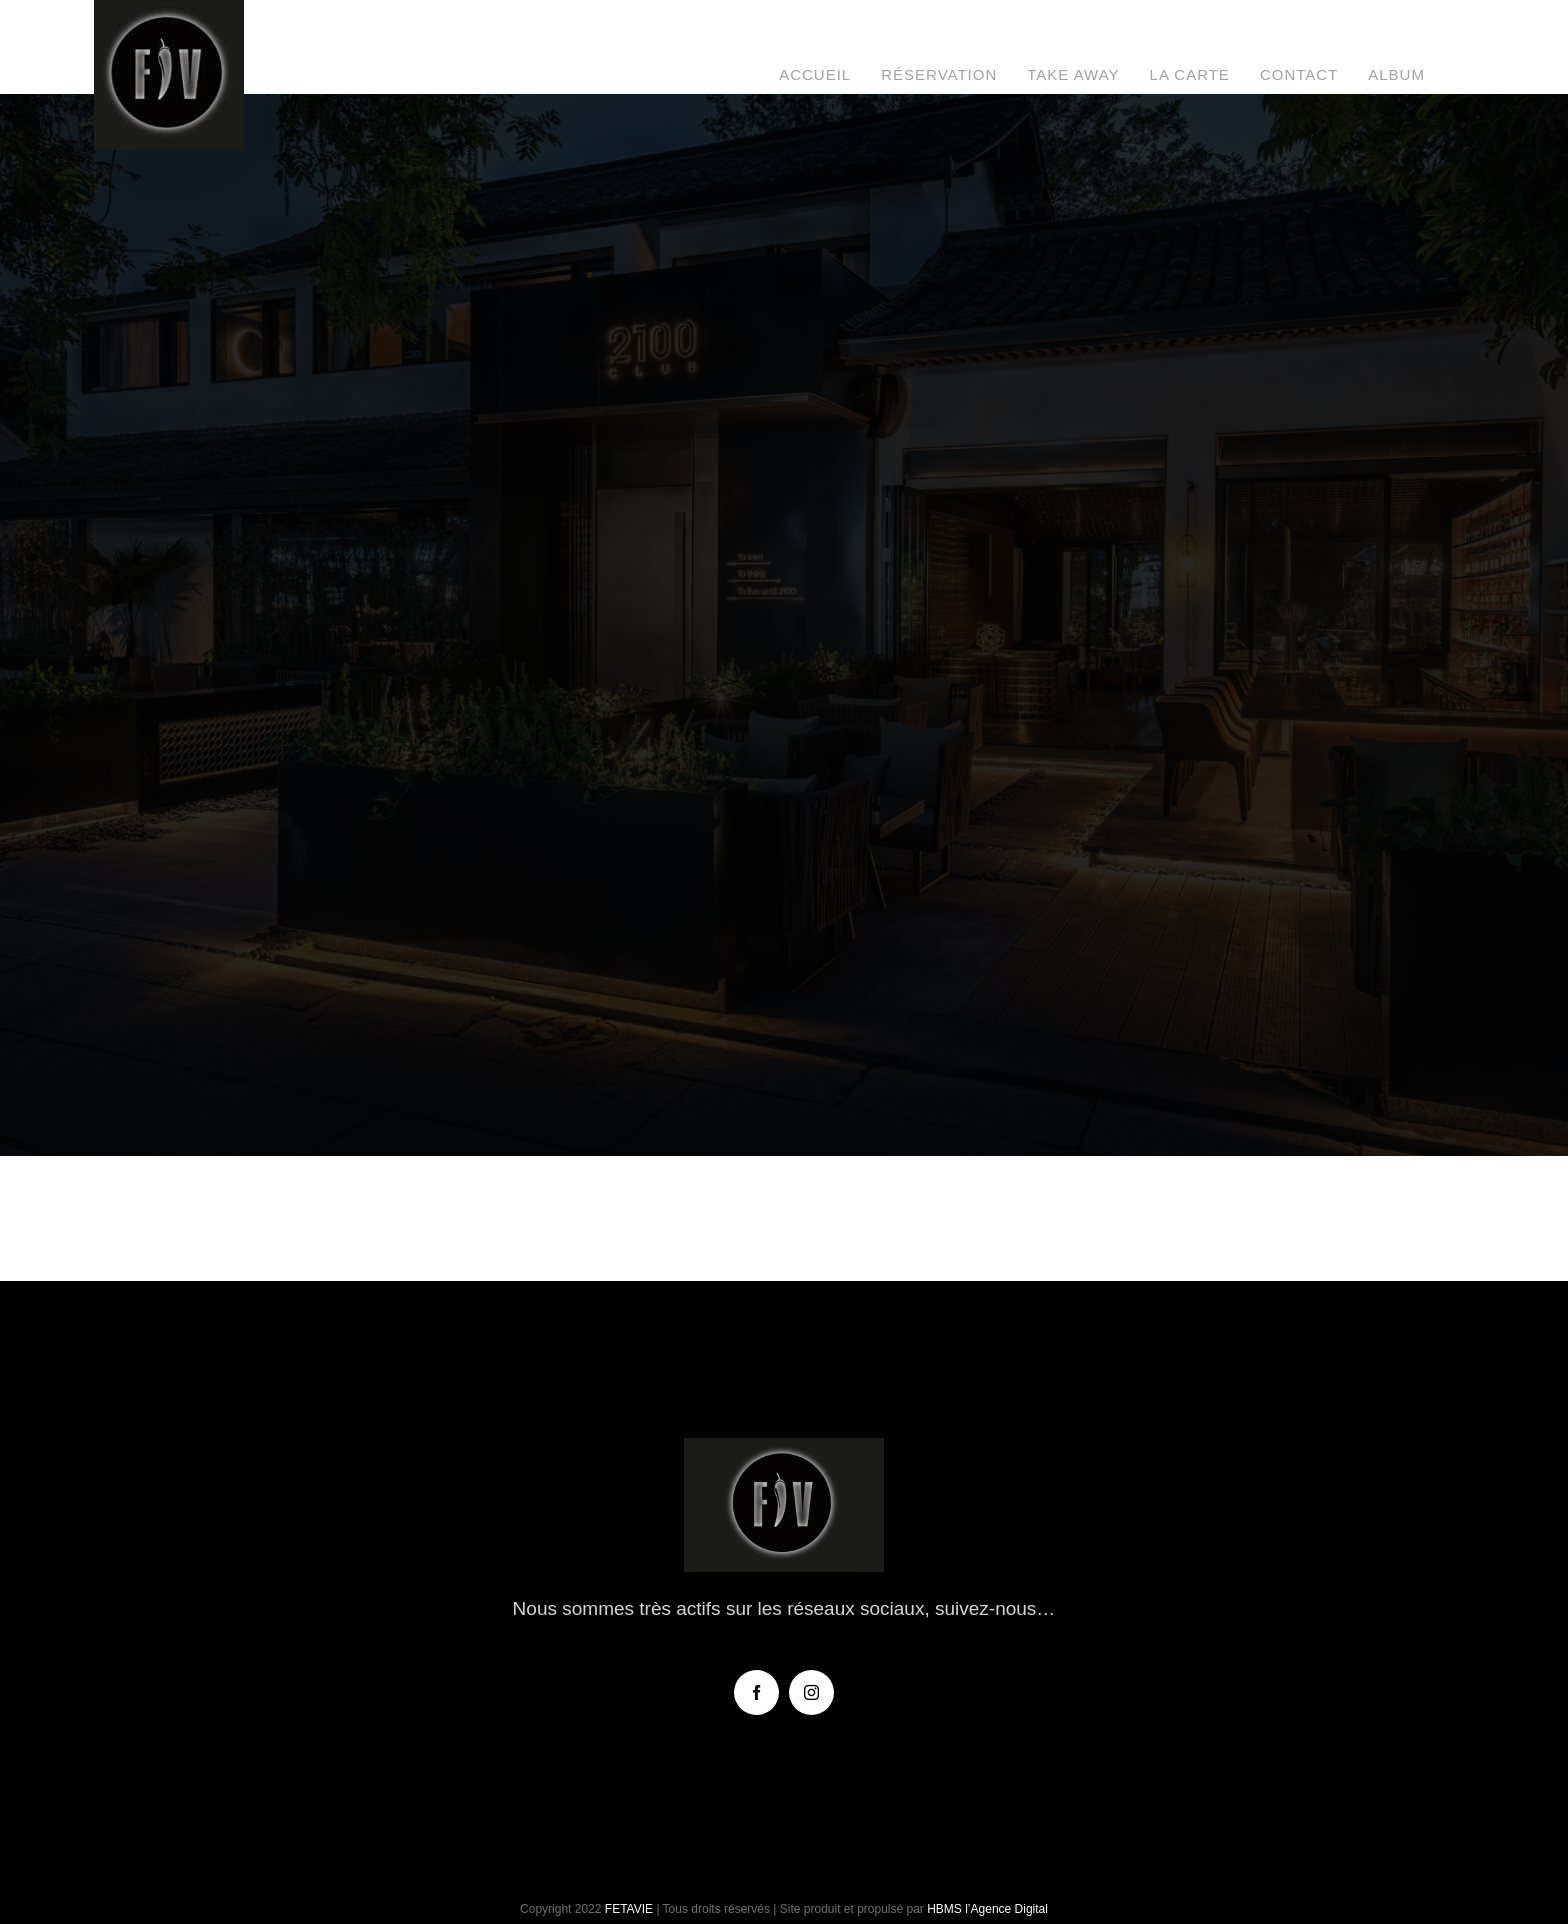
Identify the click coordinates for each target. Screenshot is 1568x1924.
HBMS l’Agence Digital (987, 1909)
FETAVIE (629, 1909)
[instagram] (811, 1692)
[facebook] (756, 1692)
